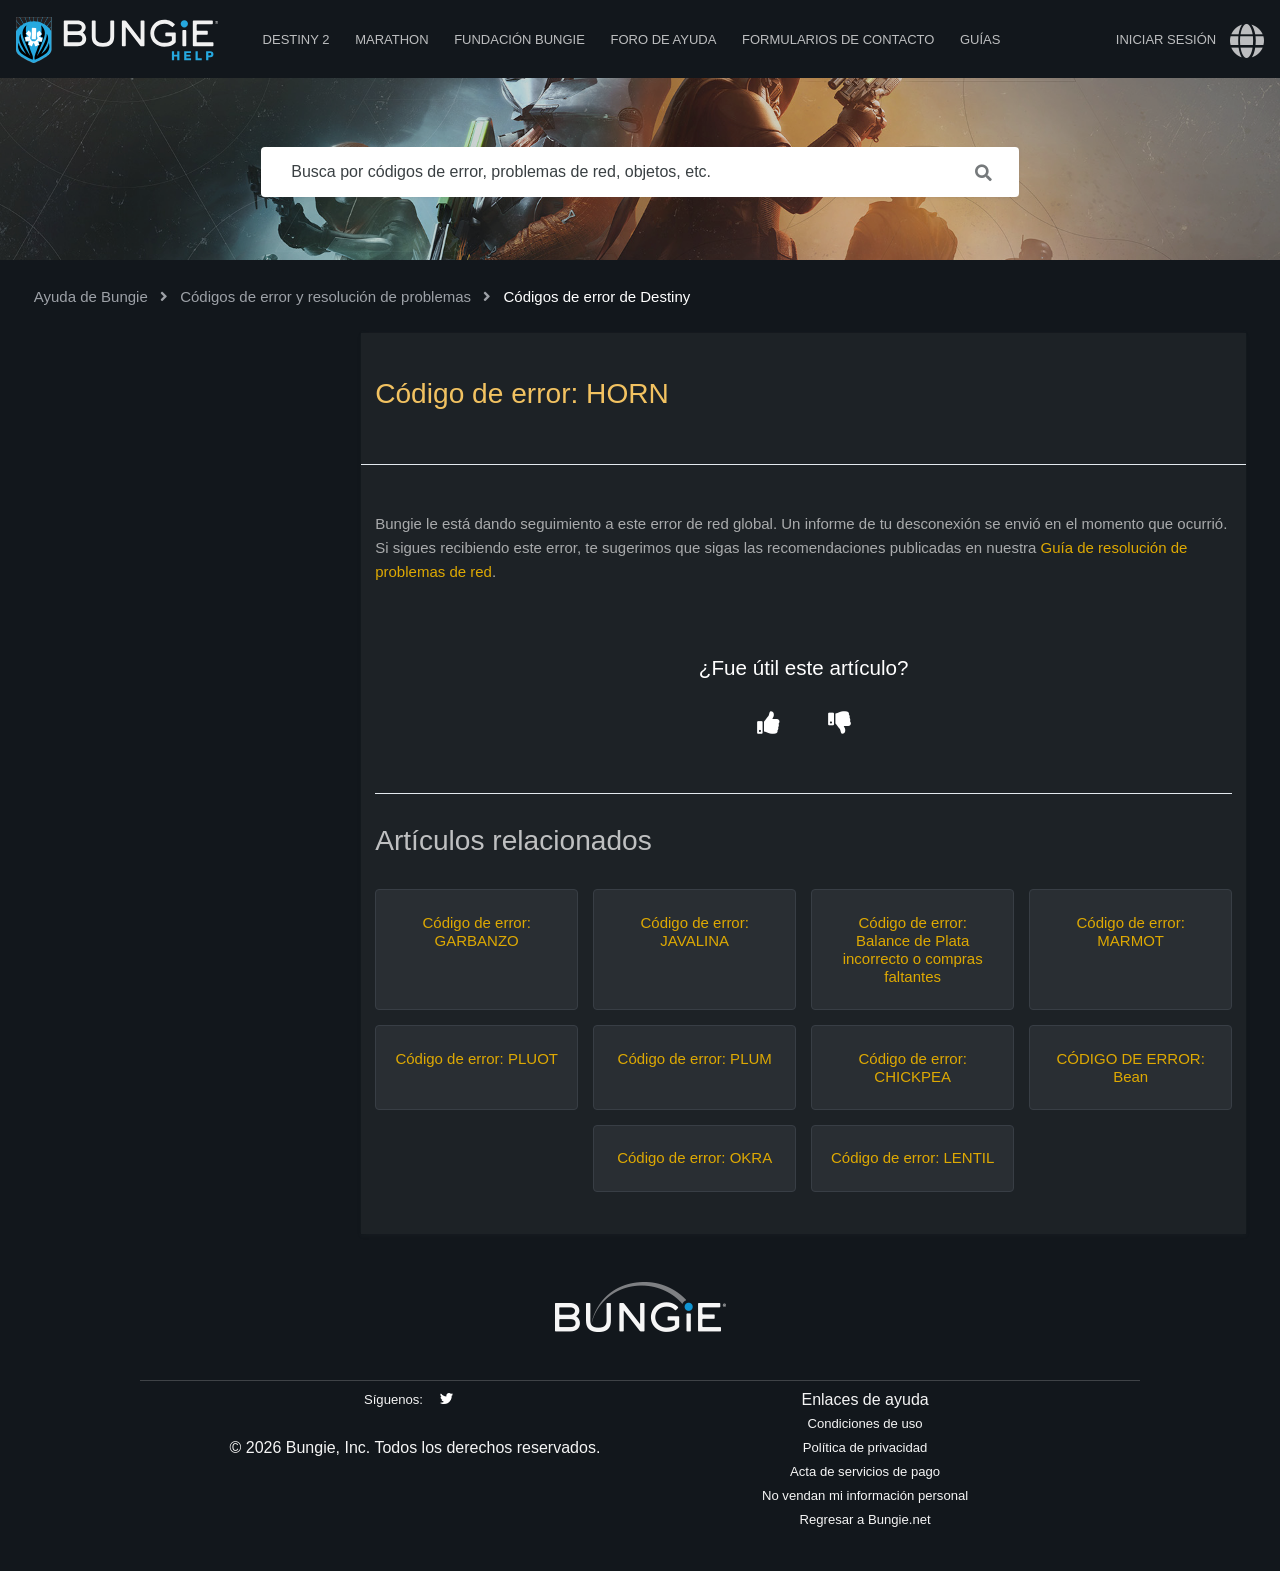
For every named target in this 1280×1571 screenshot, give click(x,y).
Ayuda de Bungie (91, 296)
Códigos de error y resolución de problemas (325, 296)
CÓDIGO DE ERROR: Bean (1131, 1067)
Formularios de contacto (838, 39)
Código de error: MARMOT (1130, 931)
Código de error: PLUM (695, 1058)
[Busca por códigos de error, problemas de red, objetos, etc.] (640, 172)
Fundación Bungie (519, 39)
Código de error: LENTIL (912, 1157)
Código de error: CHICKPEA (912, 1067)
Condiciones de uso (865, 1423)
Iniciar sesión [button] (1166, 39)
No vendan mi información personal (865, 1495)
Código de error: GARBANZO (476, 931)
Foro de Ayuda (663, 39)
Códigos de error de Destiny (596, 296)
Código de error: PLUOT (476, 1058)
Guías (980, 39)
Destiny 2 (296, 39)
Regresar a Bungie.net (864, 1519)
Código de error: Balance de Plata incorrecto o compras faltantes (913, 949)
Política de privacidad (865, 1447)
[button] (767, 723)
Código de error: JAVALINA (694, 931)
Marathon (391, 39)
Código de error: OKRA (694, 1157)
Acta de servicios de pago (865, 1471)
